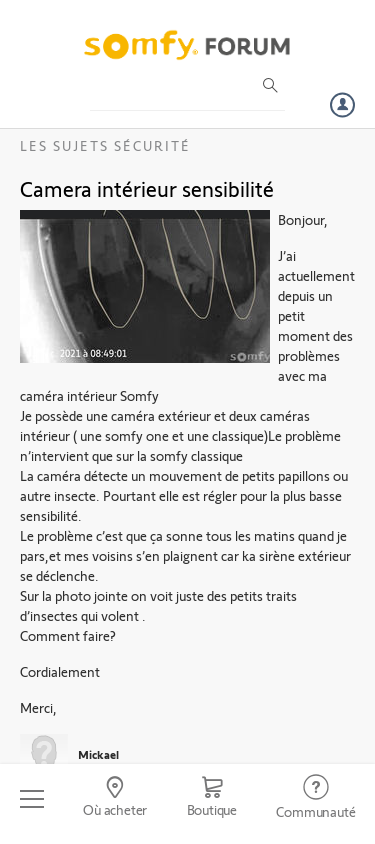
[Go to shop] (212, 799)
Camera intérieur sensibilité (147, 188)
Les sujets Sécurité (105, 145)
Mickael (98, 754)
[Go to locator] (114, 799)
